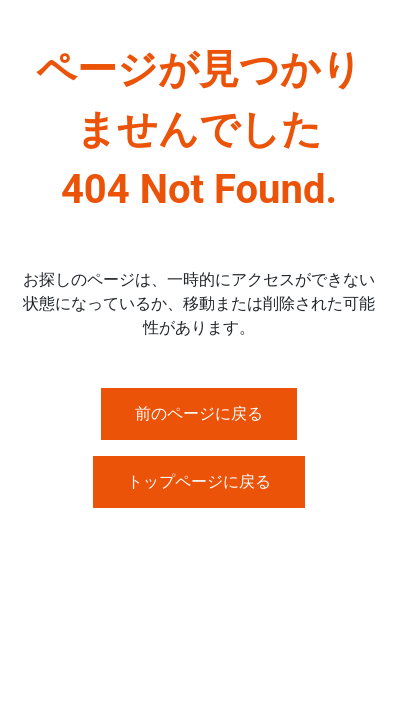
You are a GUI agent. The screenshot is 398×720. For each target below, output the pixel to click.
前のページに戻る (199, 413)
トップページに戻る (199, 481)
